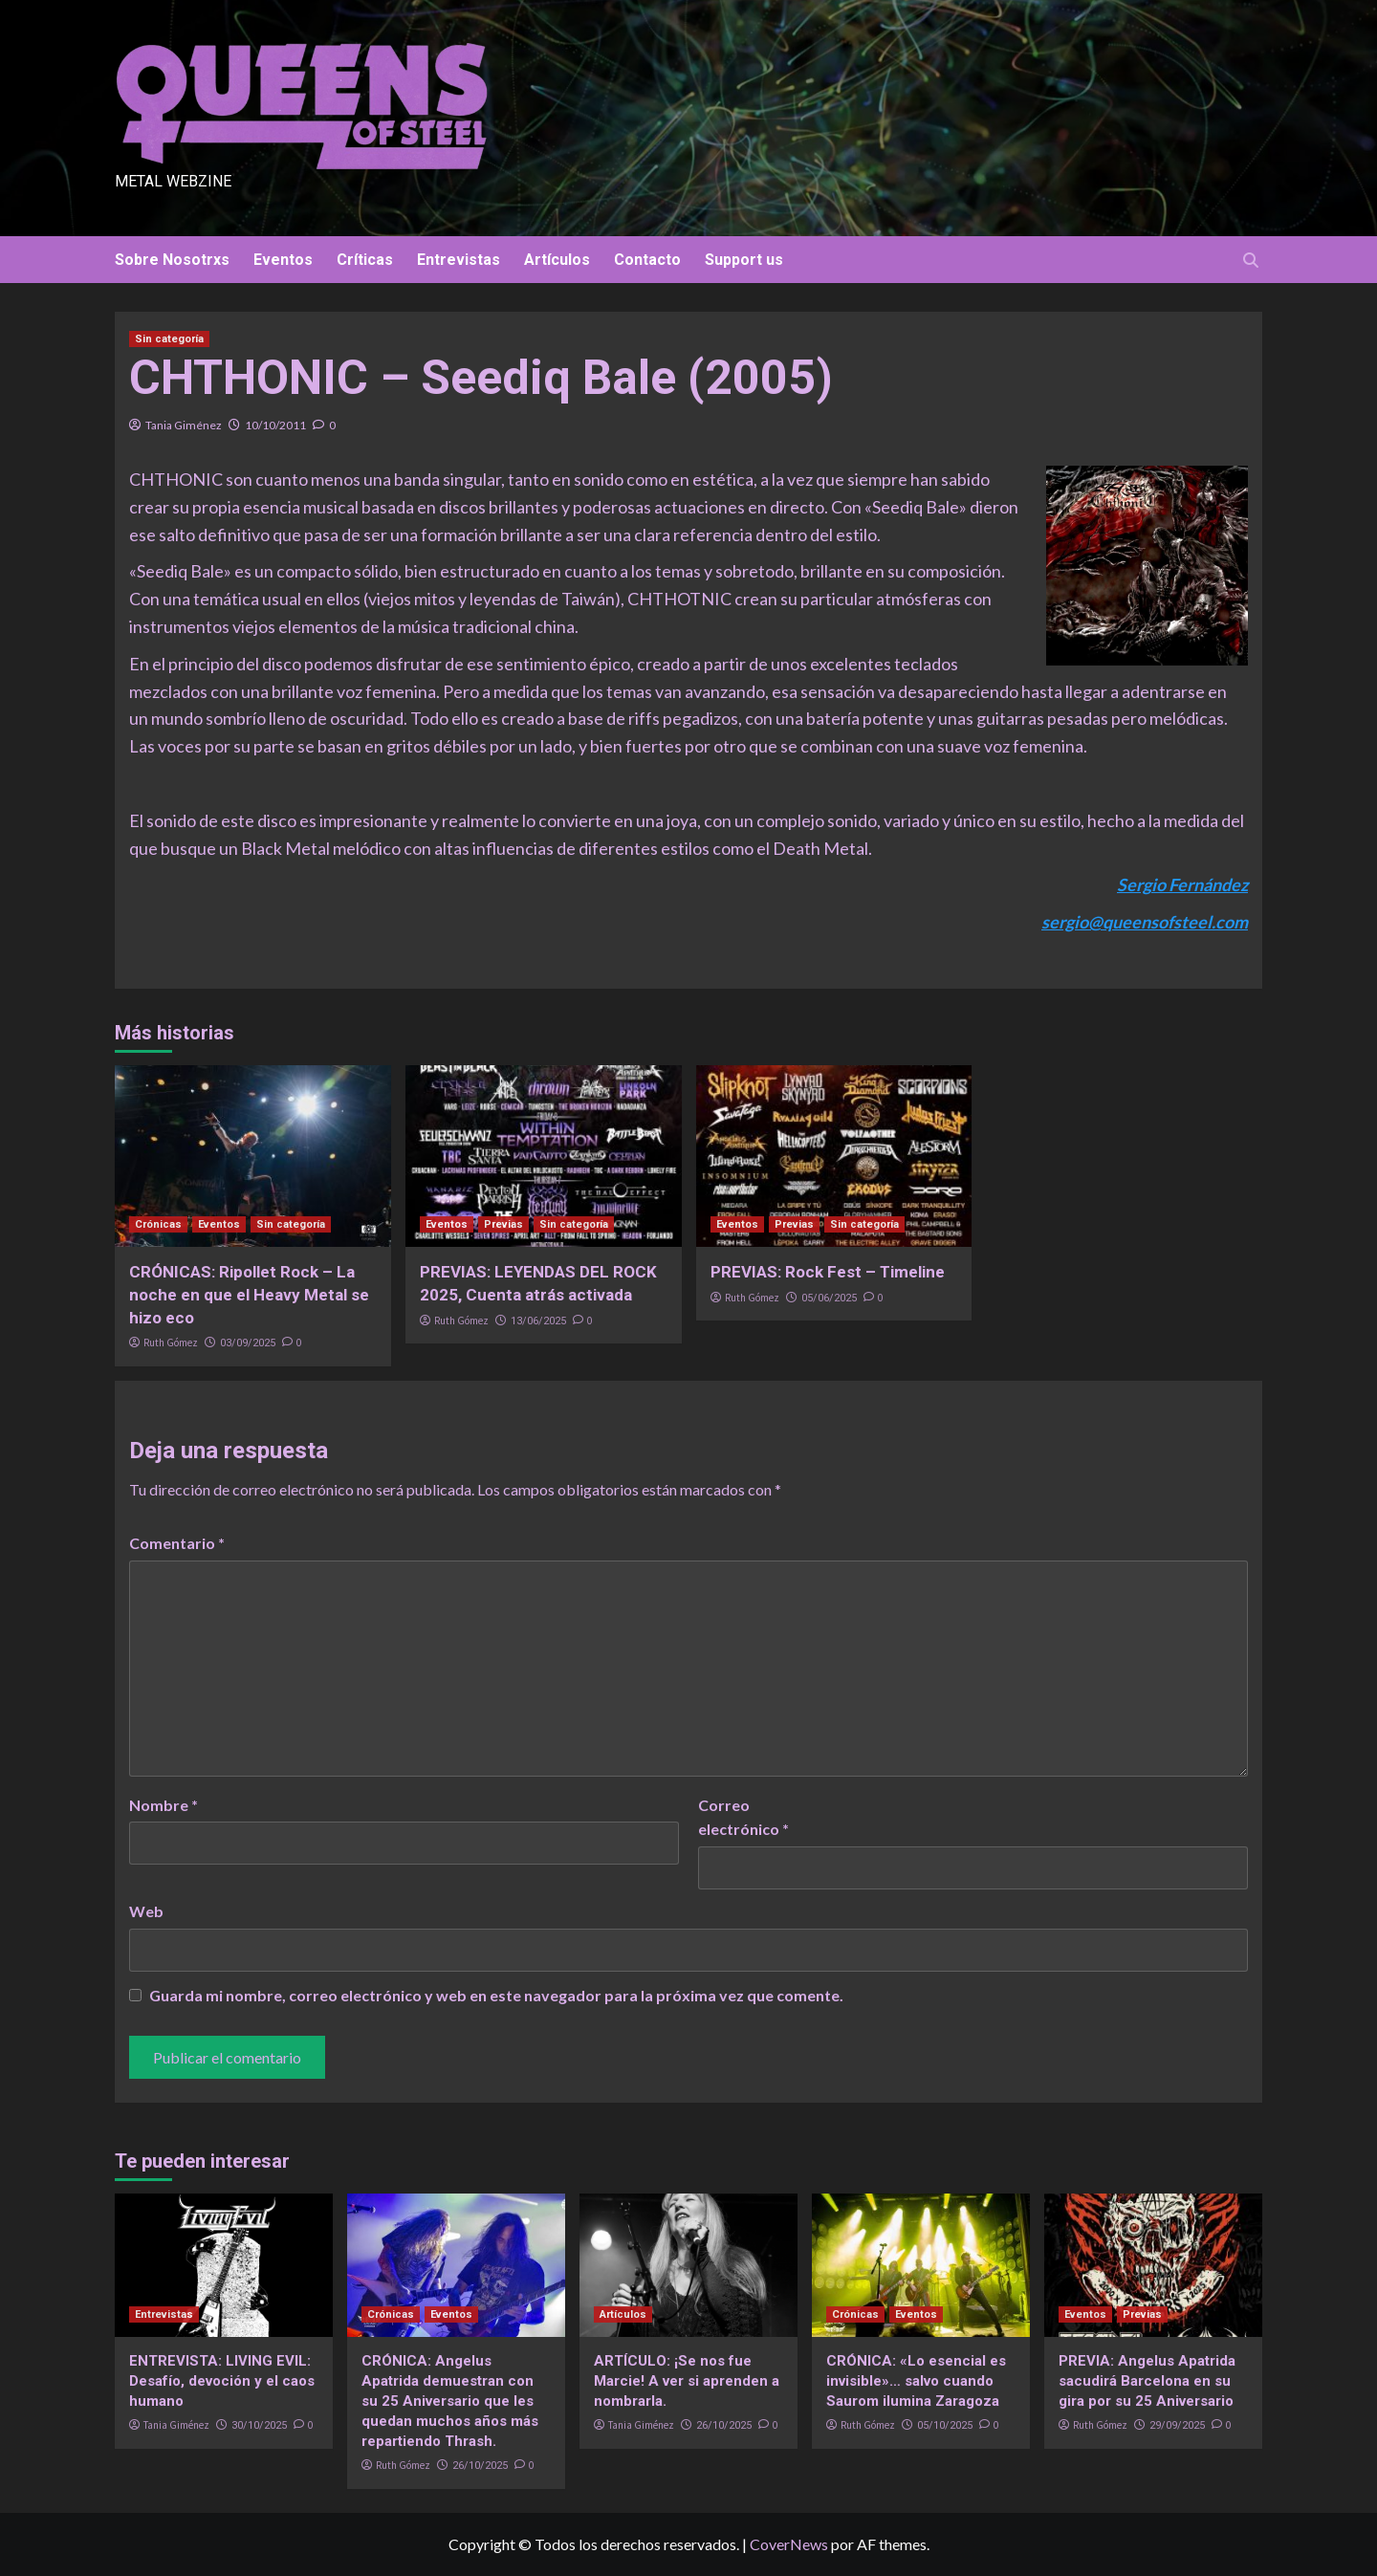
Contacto (647, 260)
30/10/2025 (259, 2425)
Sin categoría (169, 339)
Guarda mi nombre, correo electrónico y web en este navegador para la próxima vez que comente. (496, 1995)
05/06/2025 (829, 1298)
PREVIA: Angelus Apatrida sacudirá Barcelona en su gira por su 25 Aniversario (1147, 2381)
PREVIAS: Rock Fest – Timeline (827, 1271)
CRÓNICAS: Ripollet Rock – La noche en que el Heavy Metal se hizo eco (249, 1294)
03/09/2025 (247, 1343)
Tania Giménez (183, 425)
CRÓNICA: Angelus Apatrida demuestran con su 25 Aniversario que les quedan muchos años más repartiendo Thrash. (449, 2401)
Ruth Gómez (170, 1342)
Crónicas (158, 1224)
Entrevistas (458, 260)
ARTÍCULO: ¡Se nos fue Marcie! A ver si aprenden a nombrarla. (686, 2381)
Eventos (283, 260)
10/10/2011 (275, 425)
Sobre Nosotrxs (172, 260)
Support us (744, 260)
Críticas (365, 260)
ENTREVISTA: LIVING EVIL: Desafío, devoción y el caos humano (222, 2381)
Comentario (177, 1543)
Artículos (557, 260)
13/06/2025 (538, 1321)
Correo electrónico (743, 1817)
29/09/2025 (1177, 2425)
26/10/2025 (480, 2465)
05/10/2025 (945, 2425)
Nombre (163, 1805)
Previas (503, 1224)
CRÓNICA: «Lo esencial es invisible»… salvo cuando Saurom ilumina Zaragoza (916, 2381)
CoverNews (789, 2544)
